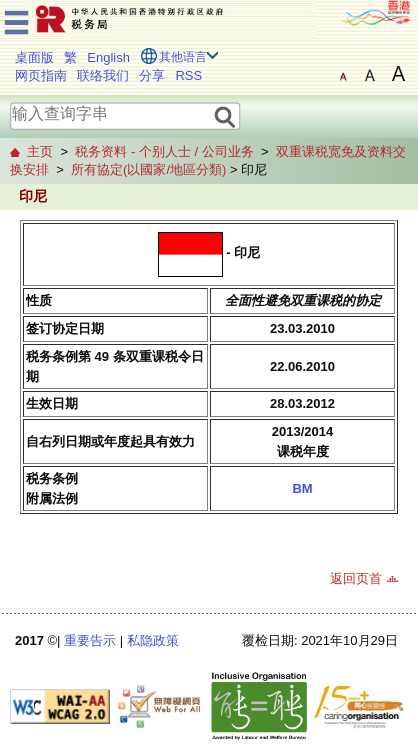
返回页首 (356, 578)
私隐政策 (153, 640)
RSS (188, 75)
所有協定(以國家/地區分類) (148, 169)
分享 (152, 75)
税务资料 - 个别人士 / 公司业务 (164, 151)
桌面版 (34, 57)
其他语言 (183, 57)
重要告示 (90, 640)
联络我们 (103, 75)
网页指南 (41, 75)
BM (302, 488)
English (108, 57)
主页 (40, 151)
